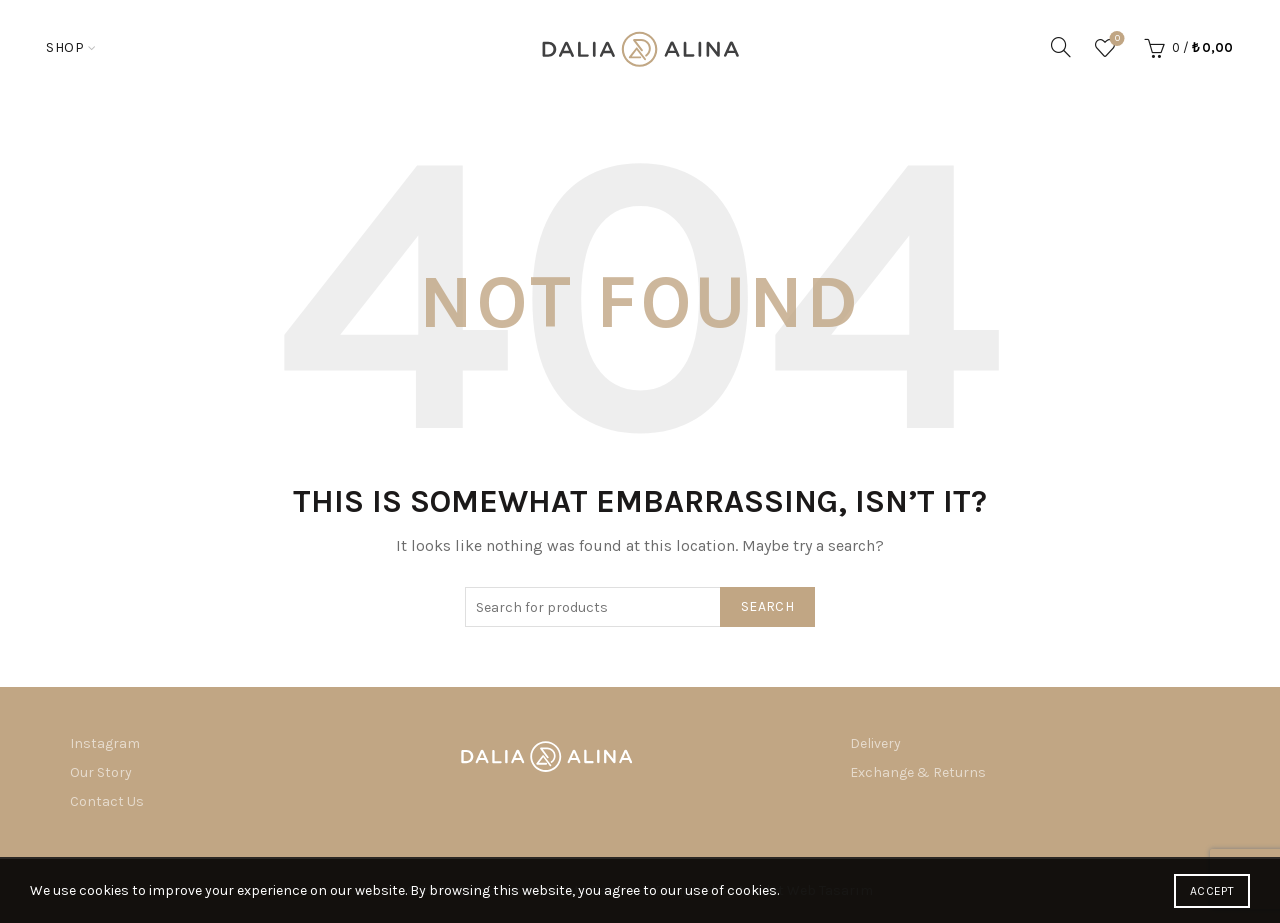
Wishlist (1115, 39)
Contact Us (107, 801)
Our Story (101, 772)
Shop (65, 47)
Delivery (875, 743)
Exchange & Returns (918, 772)
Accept (1212, 891)
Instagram (105, 743)
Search (767, 606)
